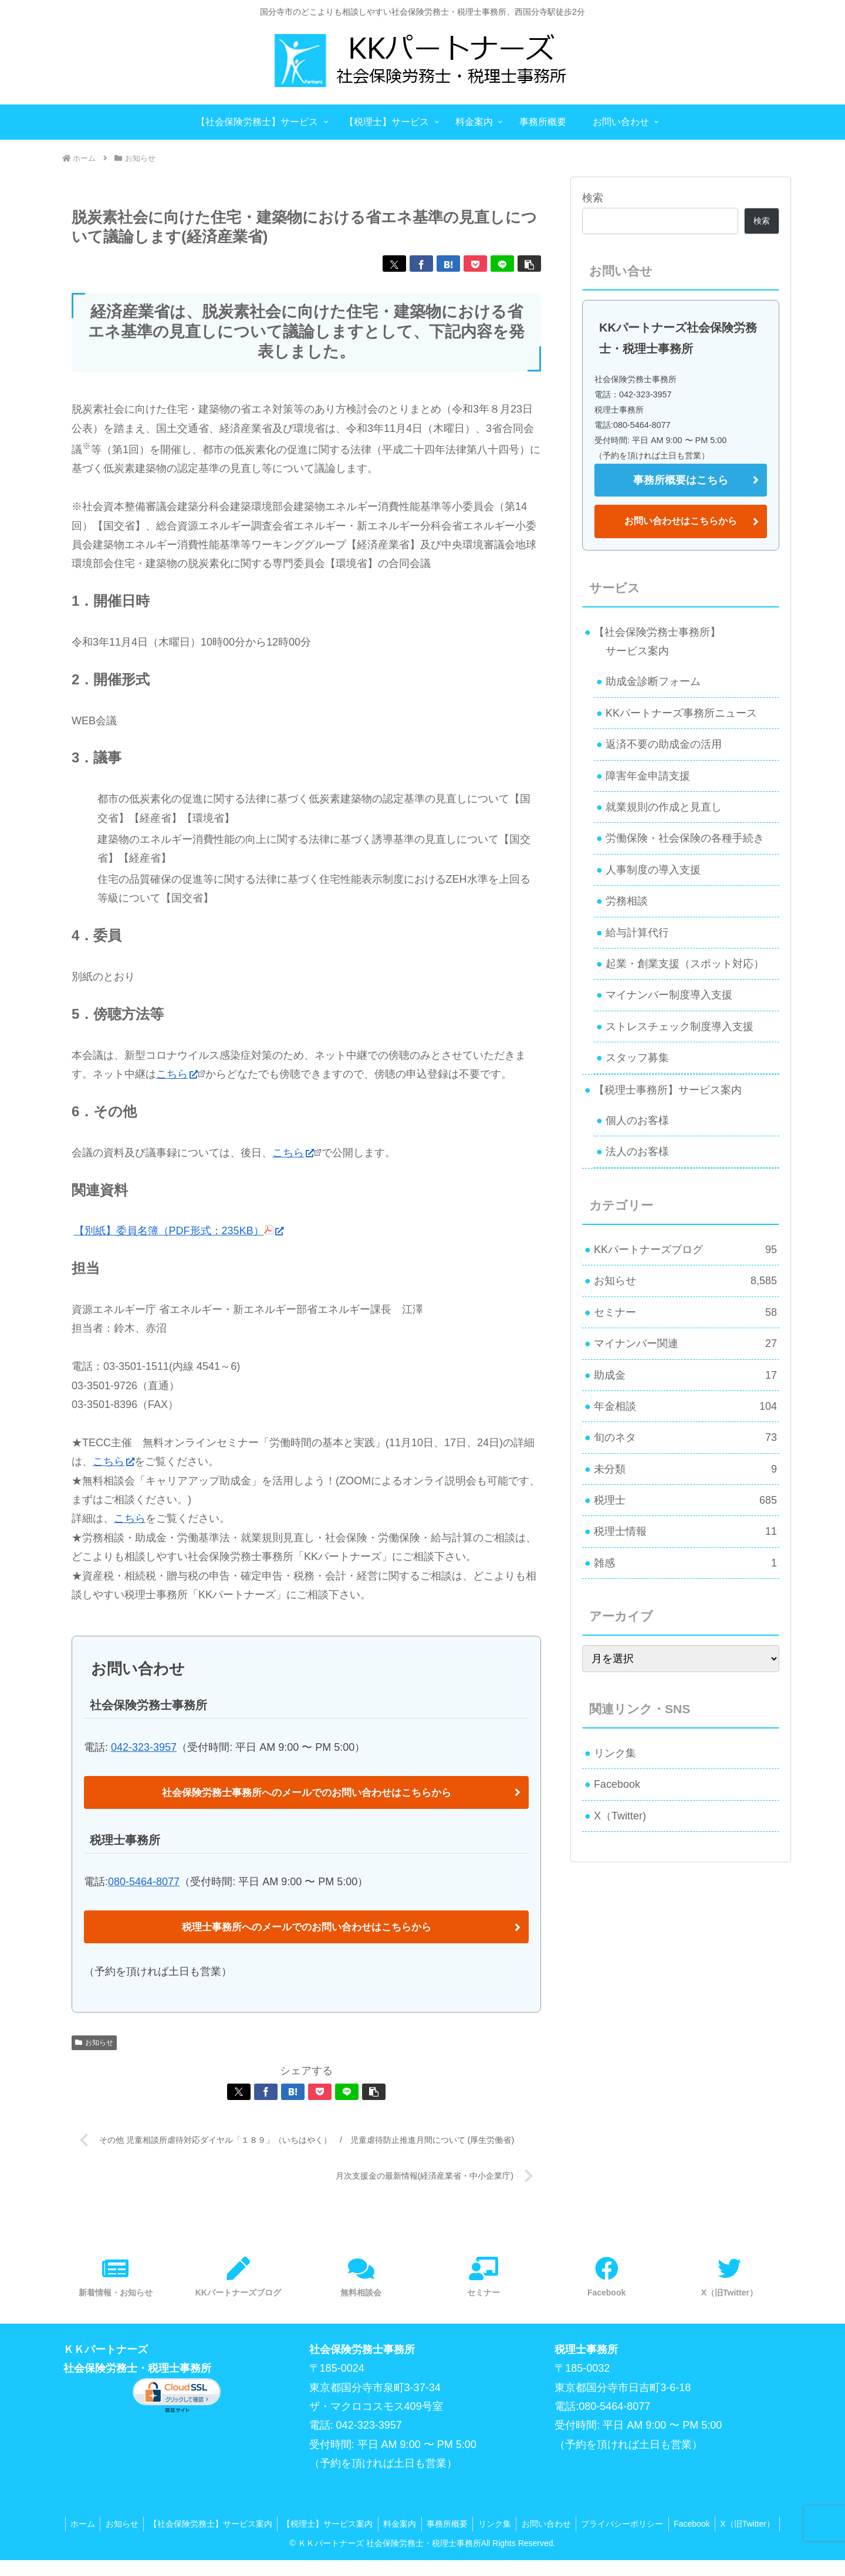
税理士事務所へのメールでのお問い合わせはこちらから (306, 1927)
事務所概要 (480, 2524)
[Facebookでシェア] (421, 263)
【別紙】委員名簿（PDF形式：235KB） (178, 1231)
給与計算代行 (637, 932)
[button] (529, 263)
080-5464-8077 (144, 1882)
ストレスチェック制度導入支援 (679, 1026)
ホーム (106, 2524)
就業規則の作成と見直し (664, 807)
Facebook (617, 1784)
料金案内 (431, 2524)
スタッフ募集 (637, 1058)
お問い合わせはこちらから (680, 521)
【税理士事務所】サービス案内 (668, 1090)
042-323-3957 (144, 1747)
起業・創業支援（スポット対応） (685, 964)
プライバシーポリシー (661, 2524)
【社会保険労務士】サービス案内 (238, 2524)
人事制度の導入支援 (653, 870)
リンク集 (615, 1753)
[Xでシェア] (394, 263)
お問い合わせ (583, 2524)
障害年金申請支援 (648, 776)
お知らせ (94, 2042)
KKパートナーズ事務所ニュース (681, 713)
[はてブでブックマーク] (448, 263)
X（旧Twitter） (423, 2539)
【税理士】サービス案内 (357, 2524)
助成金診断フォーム (653, 681)
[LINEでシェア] (502, 263)
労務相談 (627, 901)
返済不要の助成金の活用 (664, 744)
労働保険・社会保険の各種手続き (685, 838)
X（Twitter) (620, 1816)
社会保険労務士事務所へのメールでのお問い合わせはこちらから (306, 1792)
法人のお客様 (637, 1151)
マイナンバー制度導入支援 (669, 995)
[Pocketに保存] (475, 263)
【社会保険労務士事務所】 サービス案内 (652, 641)
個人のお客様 (637, 1120)
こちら (177, 1074)
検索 (592, 198)
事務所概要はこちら (680, 480)
